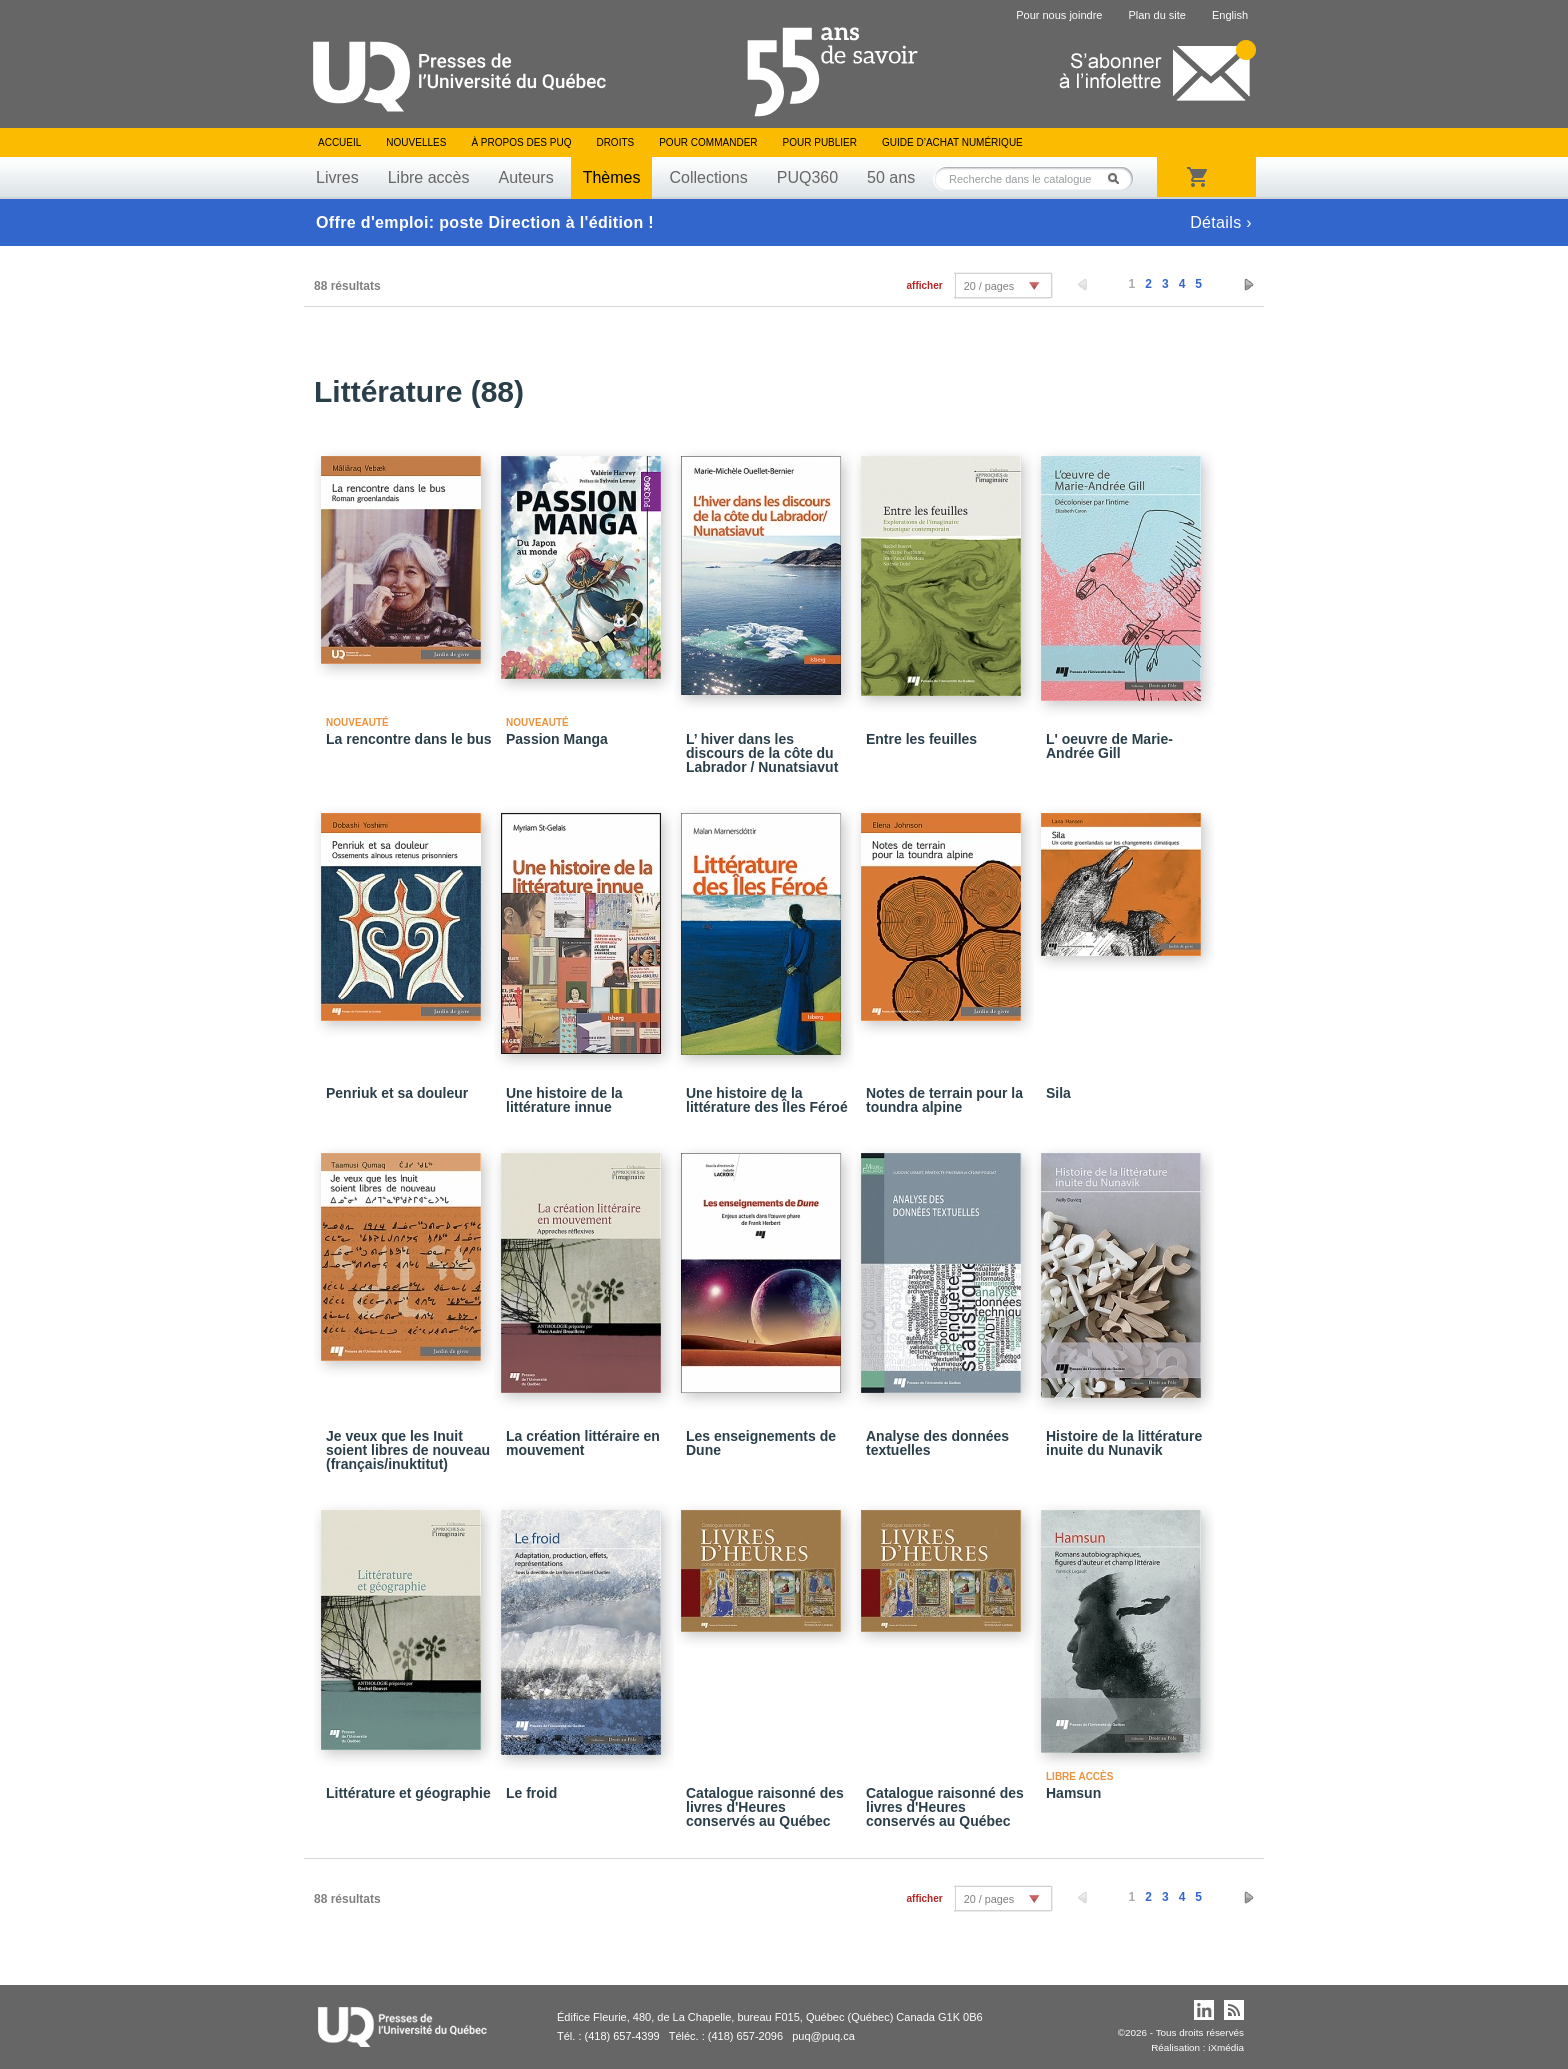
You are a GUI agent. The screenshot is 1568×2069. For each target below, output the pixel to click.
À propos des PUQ (521, 142)
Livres (337, 177)
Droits (615, 142)
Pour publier (820, 142)
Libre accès (429, 177)
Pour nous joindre (1059, 15)
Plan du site (1156, 15)
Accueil (339, 142)
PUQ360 (807, 177)
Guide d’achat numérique (952, 142)
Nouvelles (416, 142)
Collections (708, 177)
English (1230, 15)
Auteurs (526, 177)
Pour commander (708, 142)
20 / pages (989, 286)
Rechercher (1119, 178)
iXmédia (1226, 2047)
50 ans (891, 177)
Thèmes (612, 177)
